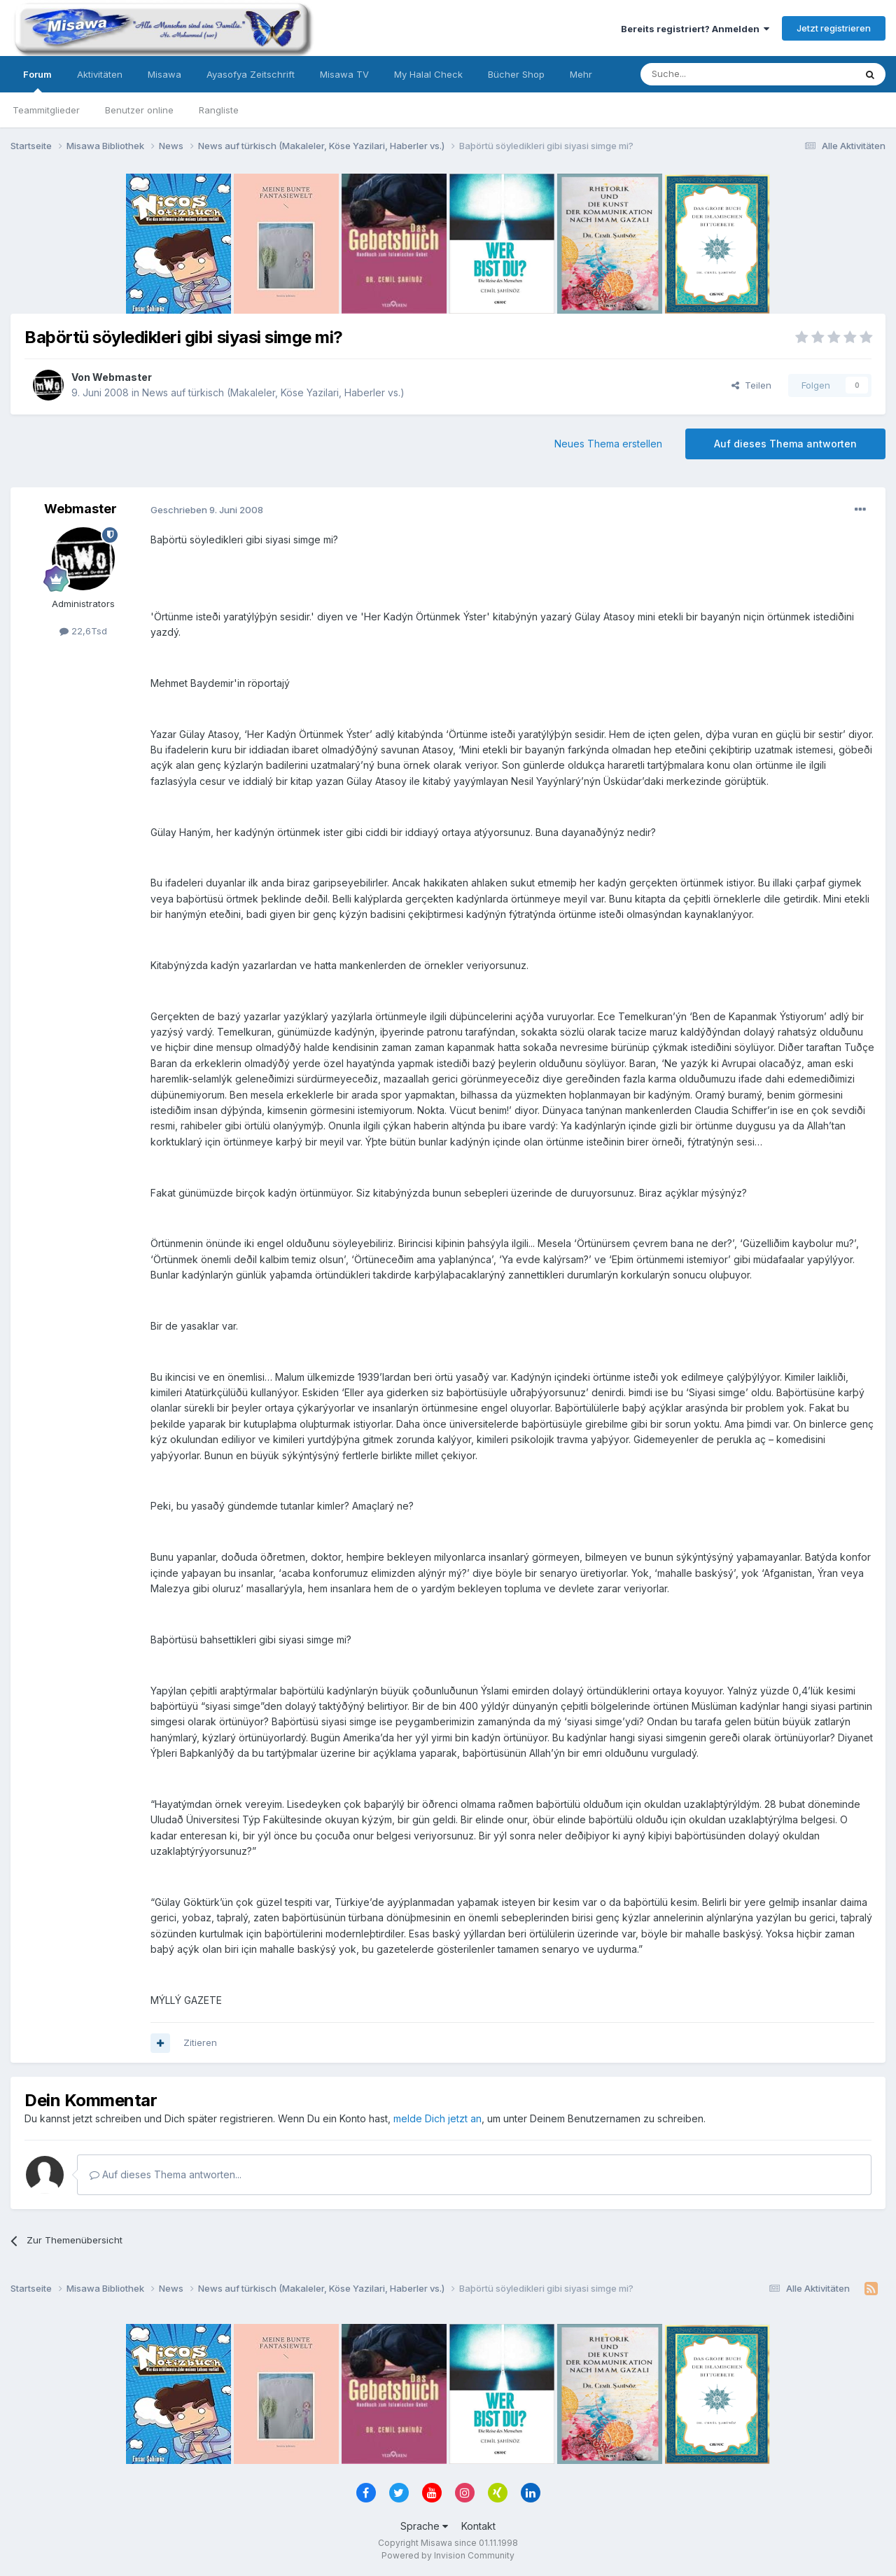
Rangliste (219, 110)
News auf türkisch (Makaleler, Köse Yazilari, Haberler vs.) (273, 392)
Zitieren (200, 2042)
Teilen (751, 385)
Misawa (164, 74)
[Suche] (703, 74)
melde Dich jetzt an (437, 2118)
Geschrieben (206, 509)
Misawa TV (344, 74)
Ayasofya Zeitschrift (250, 74)
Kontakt (478, 2526)
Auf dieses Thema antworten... (165, 2174)
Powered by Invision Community (448, 2555)
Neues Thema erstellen (608, 444)
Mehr (581, 74)
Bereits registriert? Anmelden (695, 28)
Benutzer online (139, 110)
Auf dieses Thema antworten (785, 444)
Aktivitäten (99, 74)
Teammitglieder (46, 110)
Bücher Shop (516, 74)
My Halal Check (428, 74)
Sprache (424, 2526)
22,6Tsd (83, 630)
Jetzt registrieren (834, 28)
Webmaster (122, 377)
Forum (37, 80)
